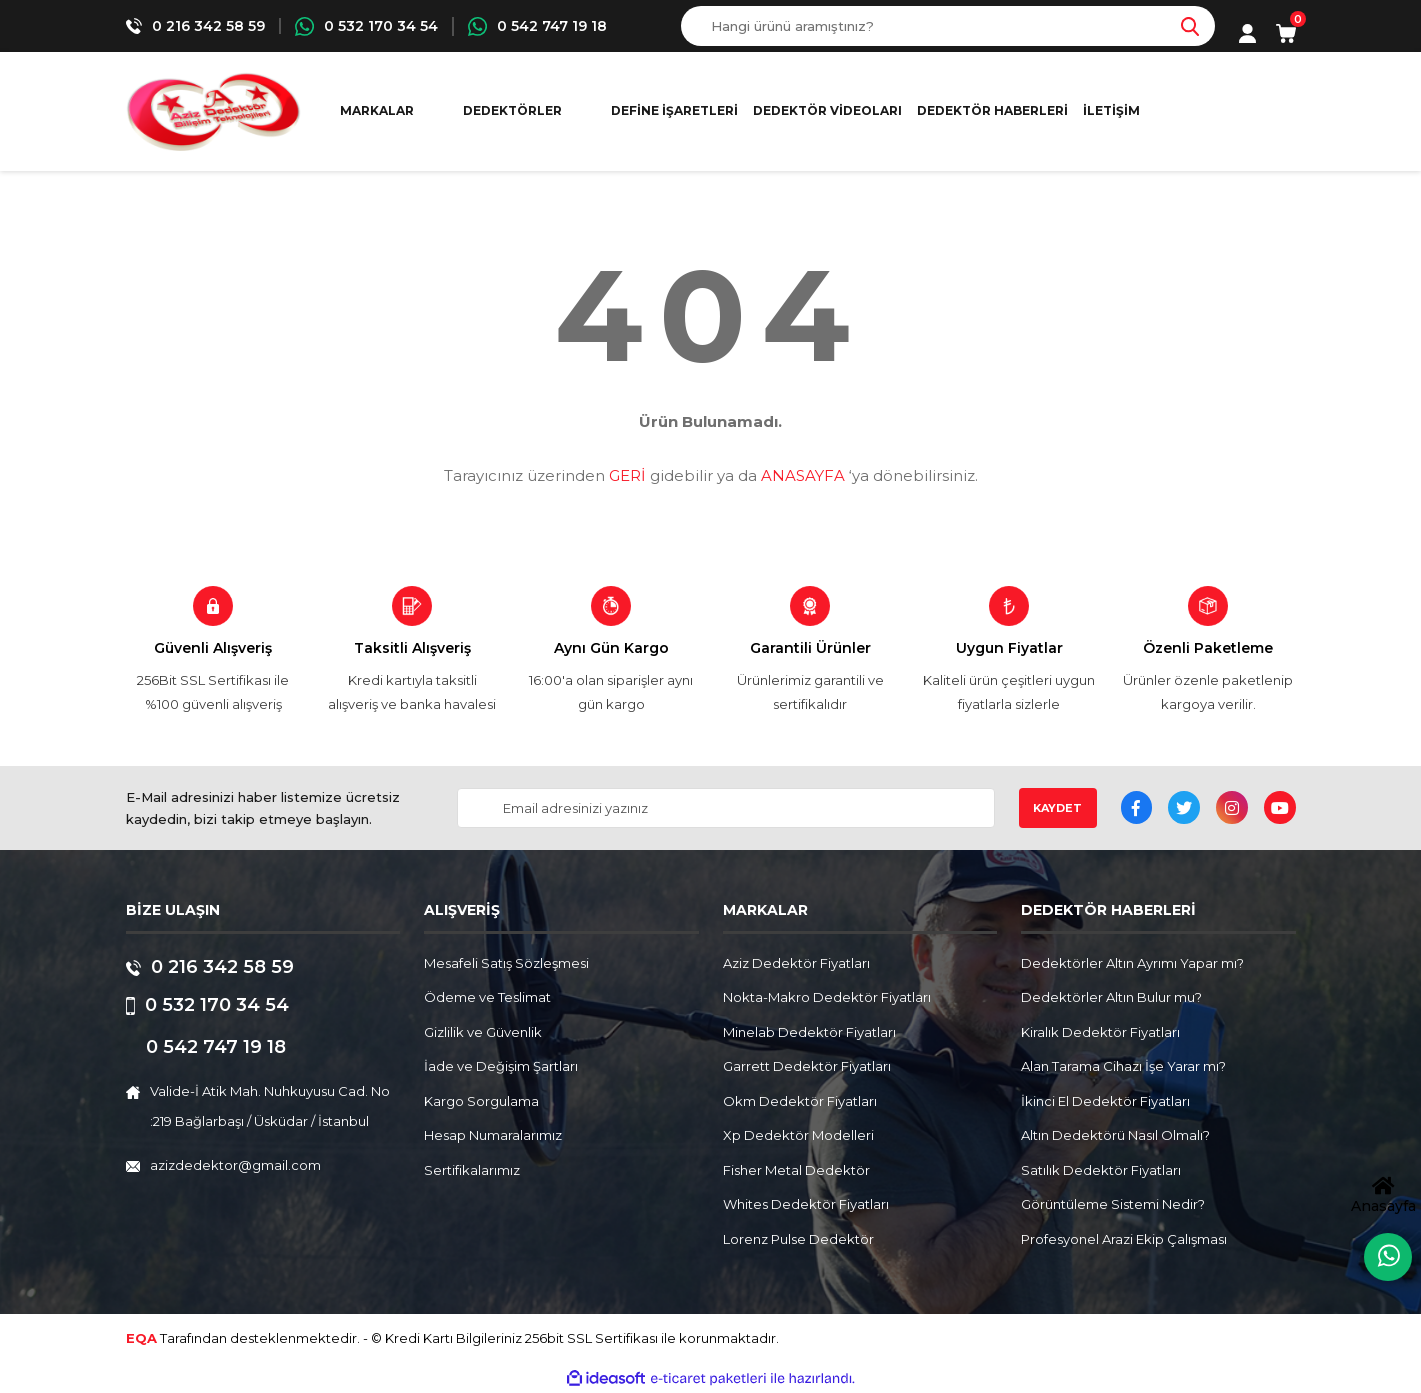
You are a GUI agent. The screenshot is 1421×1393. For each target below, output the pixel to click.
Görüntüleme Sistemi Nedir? (1113, 1204)
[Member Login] (1247, 33)
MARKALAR (377, 110)
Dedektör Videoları (827, 110)
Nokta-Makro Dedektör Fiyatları (827, 997)
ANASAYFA (803, 475)
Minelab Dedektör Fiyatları (809, 1032)
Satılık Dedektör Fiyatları (1101, 1170)
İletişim (1111, 110)
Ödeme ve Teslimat (487, 997)
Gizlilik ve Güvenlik (483, 1032)
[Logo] (213, 111)
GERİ (627, 475)
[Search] (948, 26)
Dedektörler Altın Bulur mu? (1111, 997)
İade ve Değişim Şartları (501, 1066)
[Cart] (1286, 33)
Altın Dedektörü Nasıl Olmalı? (1115, 1135)
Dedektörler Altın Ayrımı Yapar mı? (1132, 963)
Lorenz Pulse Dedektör (798, 1239)
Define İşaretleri (674, 110)
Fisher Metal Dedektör (796, 1170)
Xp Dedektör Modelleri (798, 1135)
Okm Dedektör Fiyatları (800, 1101)
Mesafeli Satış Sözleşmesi (506, 963)
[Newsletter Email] (725, 808)
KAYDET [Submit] (1057, 808)
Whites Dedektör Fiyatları (806, 1204)
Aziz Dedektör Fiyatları (796, 963)
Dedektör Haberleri (992, 110)
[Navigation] (522, 111)
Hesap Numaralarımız (493, 1135)
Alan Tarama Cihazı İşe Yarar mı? (1123, 1066)
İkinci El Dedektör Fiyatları (1105, 1101)
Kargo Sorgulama (481, 1101)
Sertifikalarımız (472, 1170)
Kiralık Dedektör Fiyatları (1100, 1032)
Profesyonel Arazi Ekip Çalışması (1124, 1239)
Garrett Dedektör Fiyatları (807, 1066)
